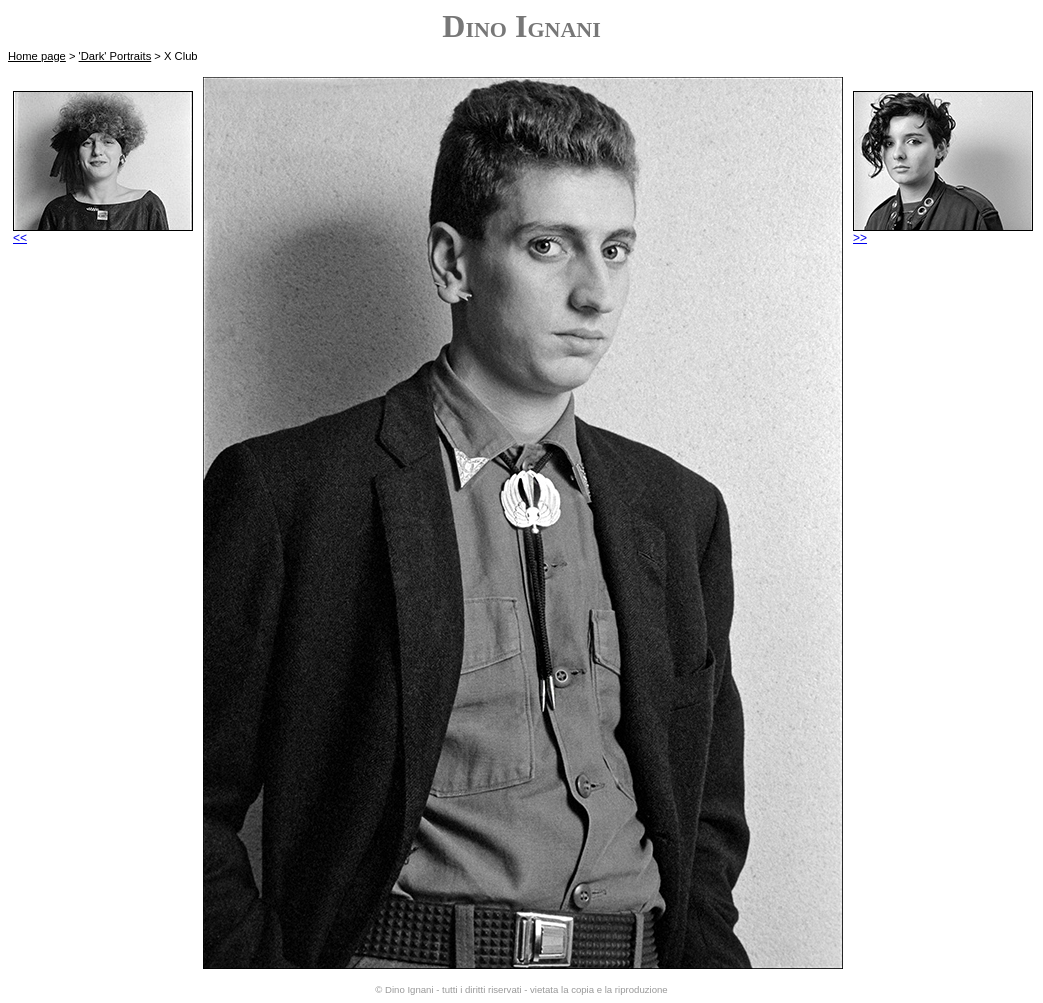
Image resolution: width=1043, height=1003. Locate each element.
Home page (37, 56)
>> (943, 232)
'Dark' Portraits (115, 56)
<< (103, 232)
